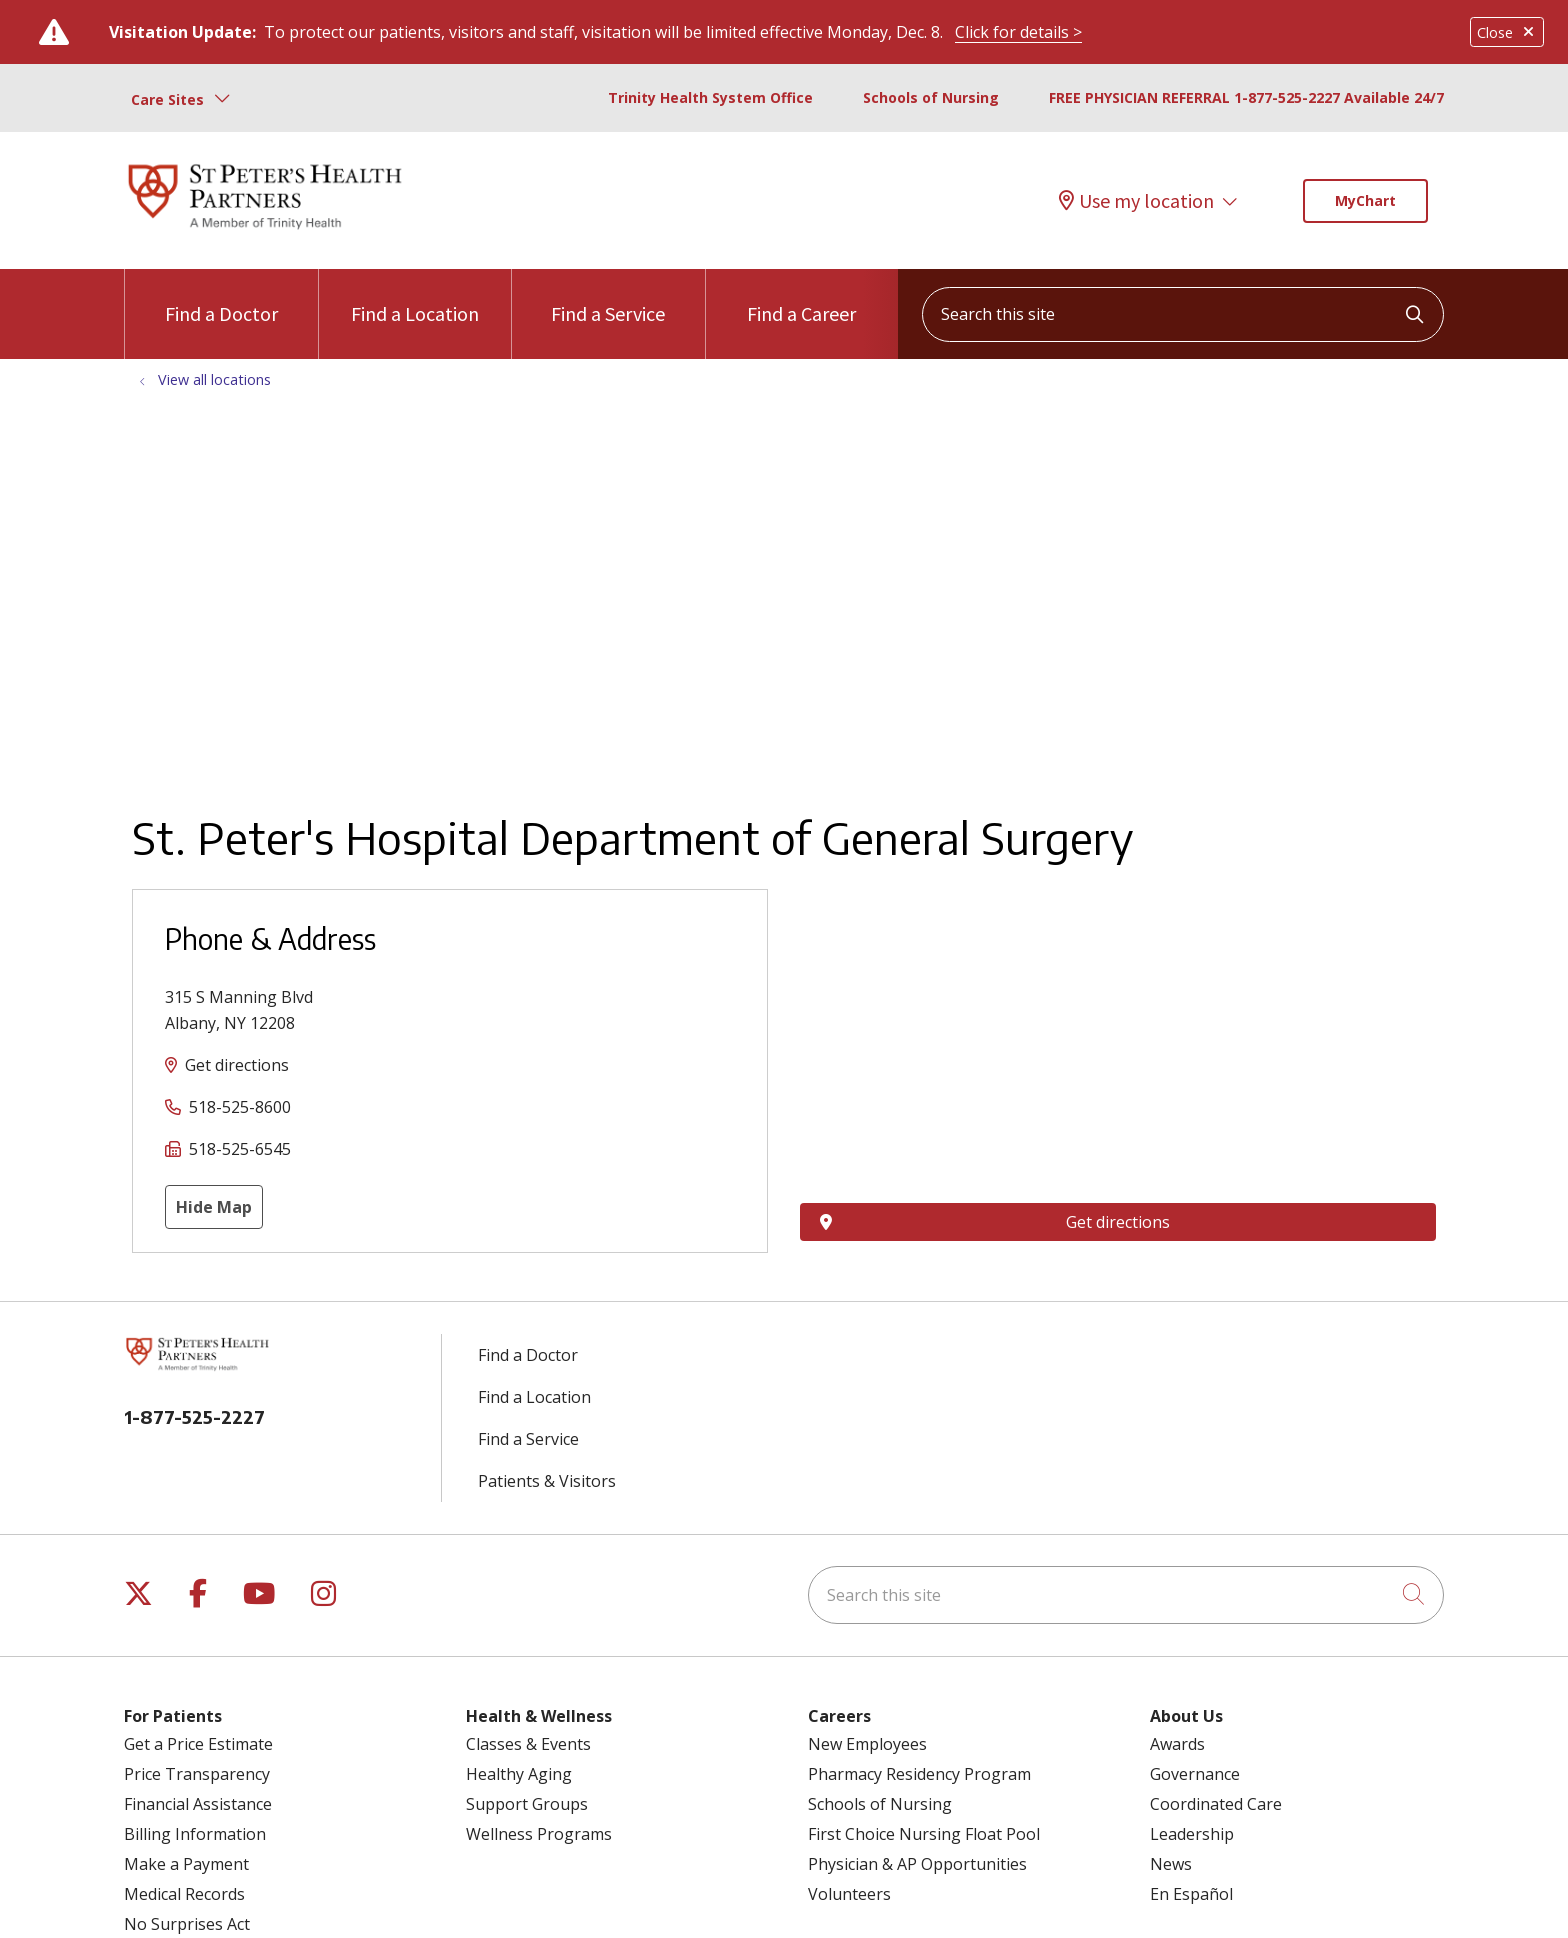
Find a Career (801, 297)
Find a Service (608, 297)
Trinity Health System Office (710, 97)
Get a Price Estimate (198, 1744)
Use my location (1136, 201)
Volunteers (849, 1894)
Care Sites (167, 99)
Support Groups (527, 1804)
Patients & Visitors (547, 1481)
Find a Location (415, 297)
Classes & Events (528, 1744)
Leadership (1192, 1834)
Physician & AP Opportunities (917, 1864)
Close (1507, 32)
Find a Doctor (221, 297)
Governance (1195, 1774)
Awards (1177, 1744)
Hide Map (214, 1207)
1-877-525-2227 (194, 1416)
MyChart (1365, 200)
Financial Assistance (198, 1804)
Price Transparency (197, 1774)
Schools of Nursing (931, 97)
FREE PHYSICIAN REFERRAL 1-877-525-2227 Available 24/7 (1246, 97)
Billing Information (195, 1834)
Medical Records (184, 1894)
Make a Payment (186, 1864)
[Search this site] (1183, 314)
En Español (1191, 1894)
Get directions (237, 1065)
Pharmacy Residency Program (919, 1774)
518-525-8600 (240, 1107)
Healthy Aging (519, 1774)
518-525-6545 (240, 1149)
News (1171, 1864)
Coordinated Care (1216, 1804)
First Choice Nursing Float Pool (924, 1834)
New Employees (867, 1744)
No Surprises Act (187, 1924)
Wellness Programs (539, 1834)
